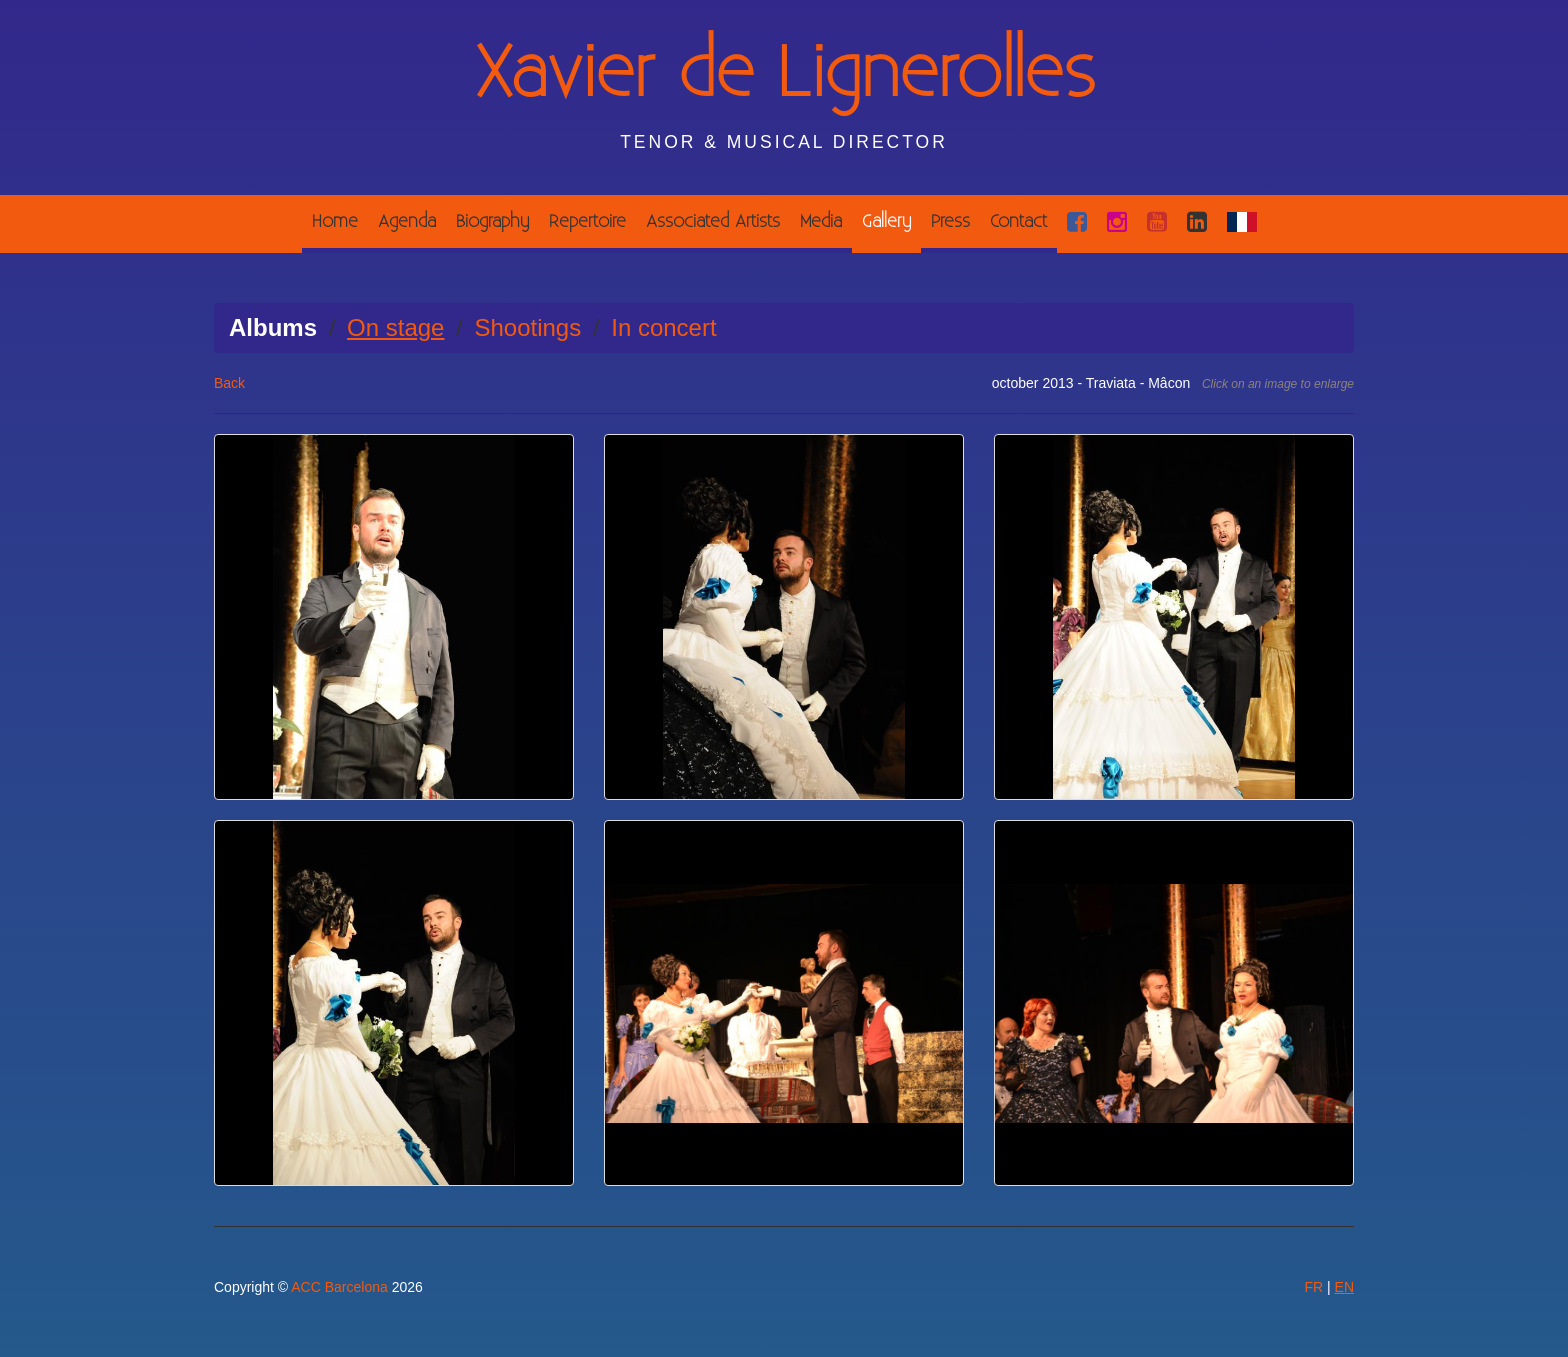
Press (950, 221)
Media (821, 221)
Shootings (527, 327)
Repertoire (587, 221)
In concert (663, 327)
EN (1344, 1287)
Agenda (407, 221)
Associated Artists (713, 221)
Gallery (886, 221)
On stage (395, 327)
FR (1313, 1287)
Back (229, 383)
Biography (492, 221)
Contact (1018, 221)
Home (335, 221)
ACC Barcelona (339, 1287)
